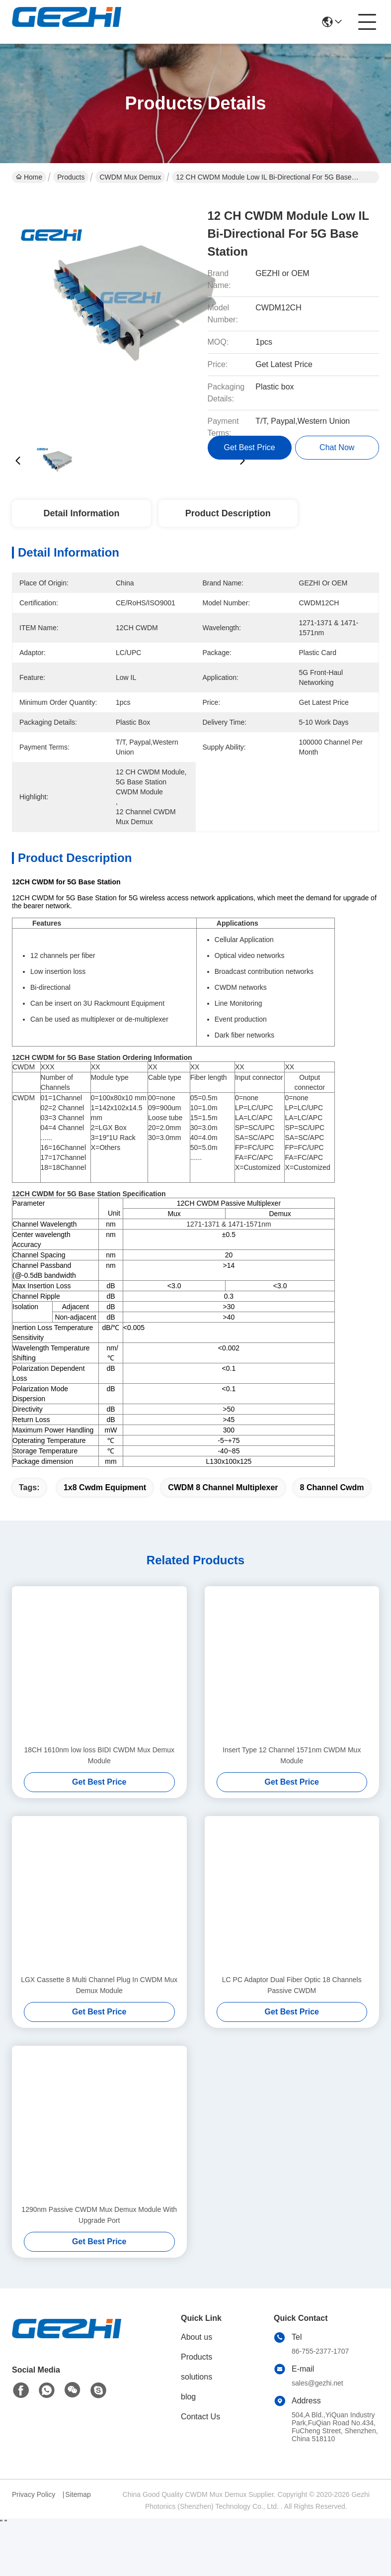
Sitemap (77, 2494)
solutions (196, 2377)
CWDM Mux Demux (130, 177)
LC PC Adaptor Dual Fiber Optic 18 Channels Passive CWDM (292, 1985)
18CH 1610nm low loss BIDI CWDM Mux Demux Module (99, 1755)
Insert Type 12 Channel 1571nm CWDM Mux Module (292, 1755)
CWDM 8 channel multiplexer (223, 1487)
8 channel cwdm (332, 1487)
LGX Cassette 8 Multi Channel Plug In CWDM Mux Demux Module (99, 1985)
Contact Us (200, 2416)
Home (29, 177)
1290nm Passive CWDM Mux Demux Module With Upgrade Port (99, 2214)
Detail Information (81, 513)
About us (196, 2337)
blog (188, 2396)
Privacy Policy (33, 2494)
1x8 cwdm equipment (105, 1487)
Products (70, 177)
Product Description (228, 513)
